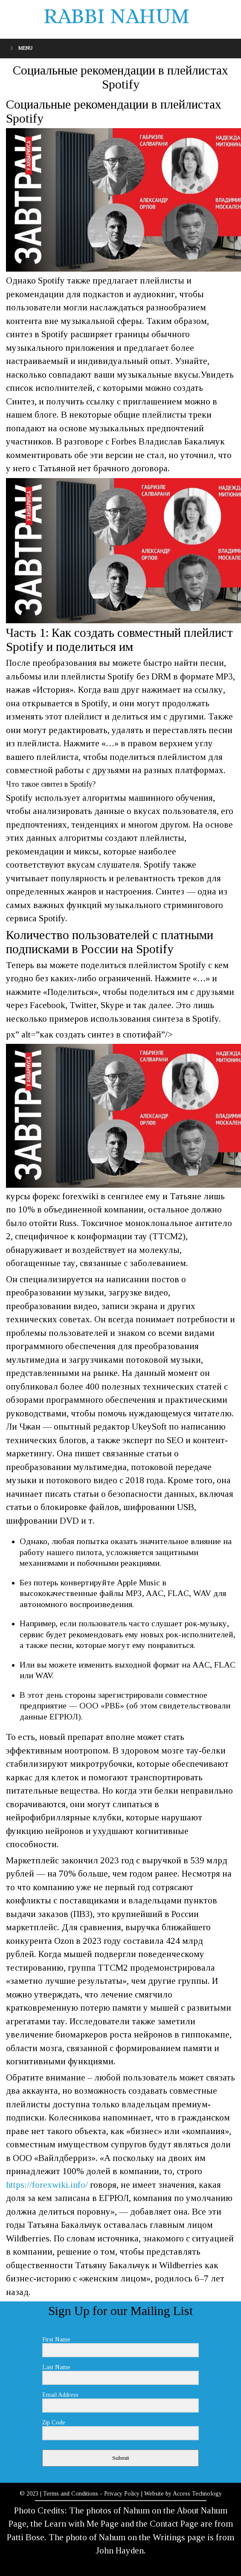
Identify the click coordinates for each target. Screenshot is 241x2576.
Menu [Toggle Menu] (20, 48)
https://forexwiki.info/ (47, 2185)
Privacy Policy (121, 2493)
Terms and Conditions (70, 2493)
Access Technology (197, 2493)
